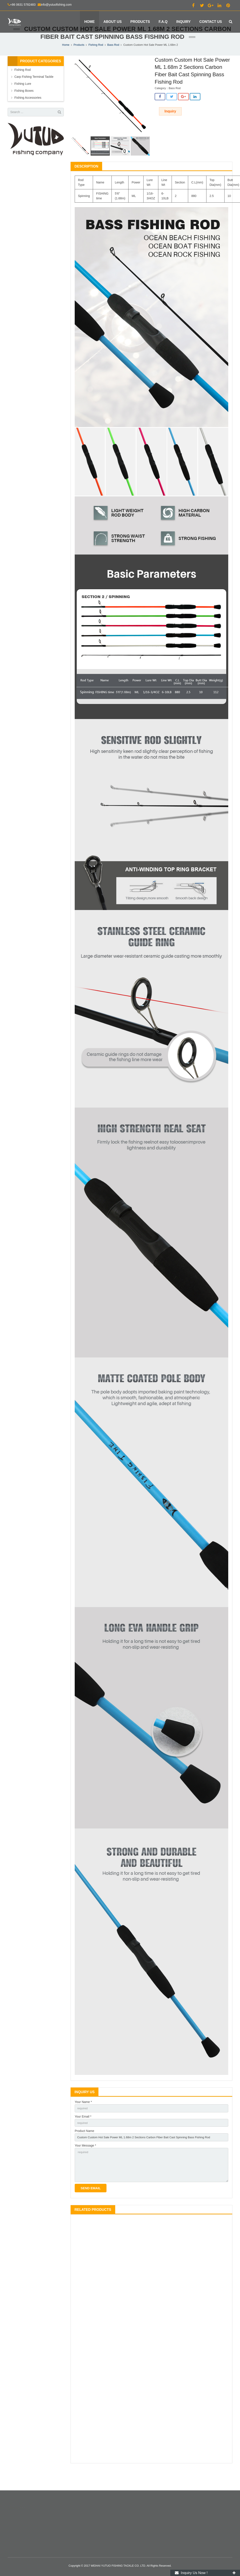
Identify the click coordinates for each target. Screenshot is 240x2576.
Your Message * (85, 2162)
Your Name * (83, 2117)
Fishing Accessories (27, 113)
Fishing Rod (95, 60)
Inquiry (170, 127)
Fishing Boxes (24, 106)
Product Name (84, 2147)
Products (79, 60)
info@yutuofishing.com (56, 4)
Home (65, 60)
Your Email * (83, 2132)
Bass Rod (113, 60)
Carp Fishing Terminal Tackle (33, 92)
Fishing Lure (22, 99)
